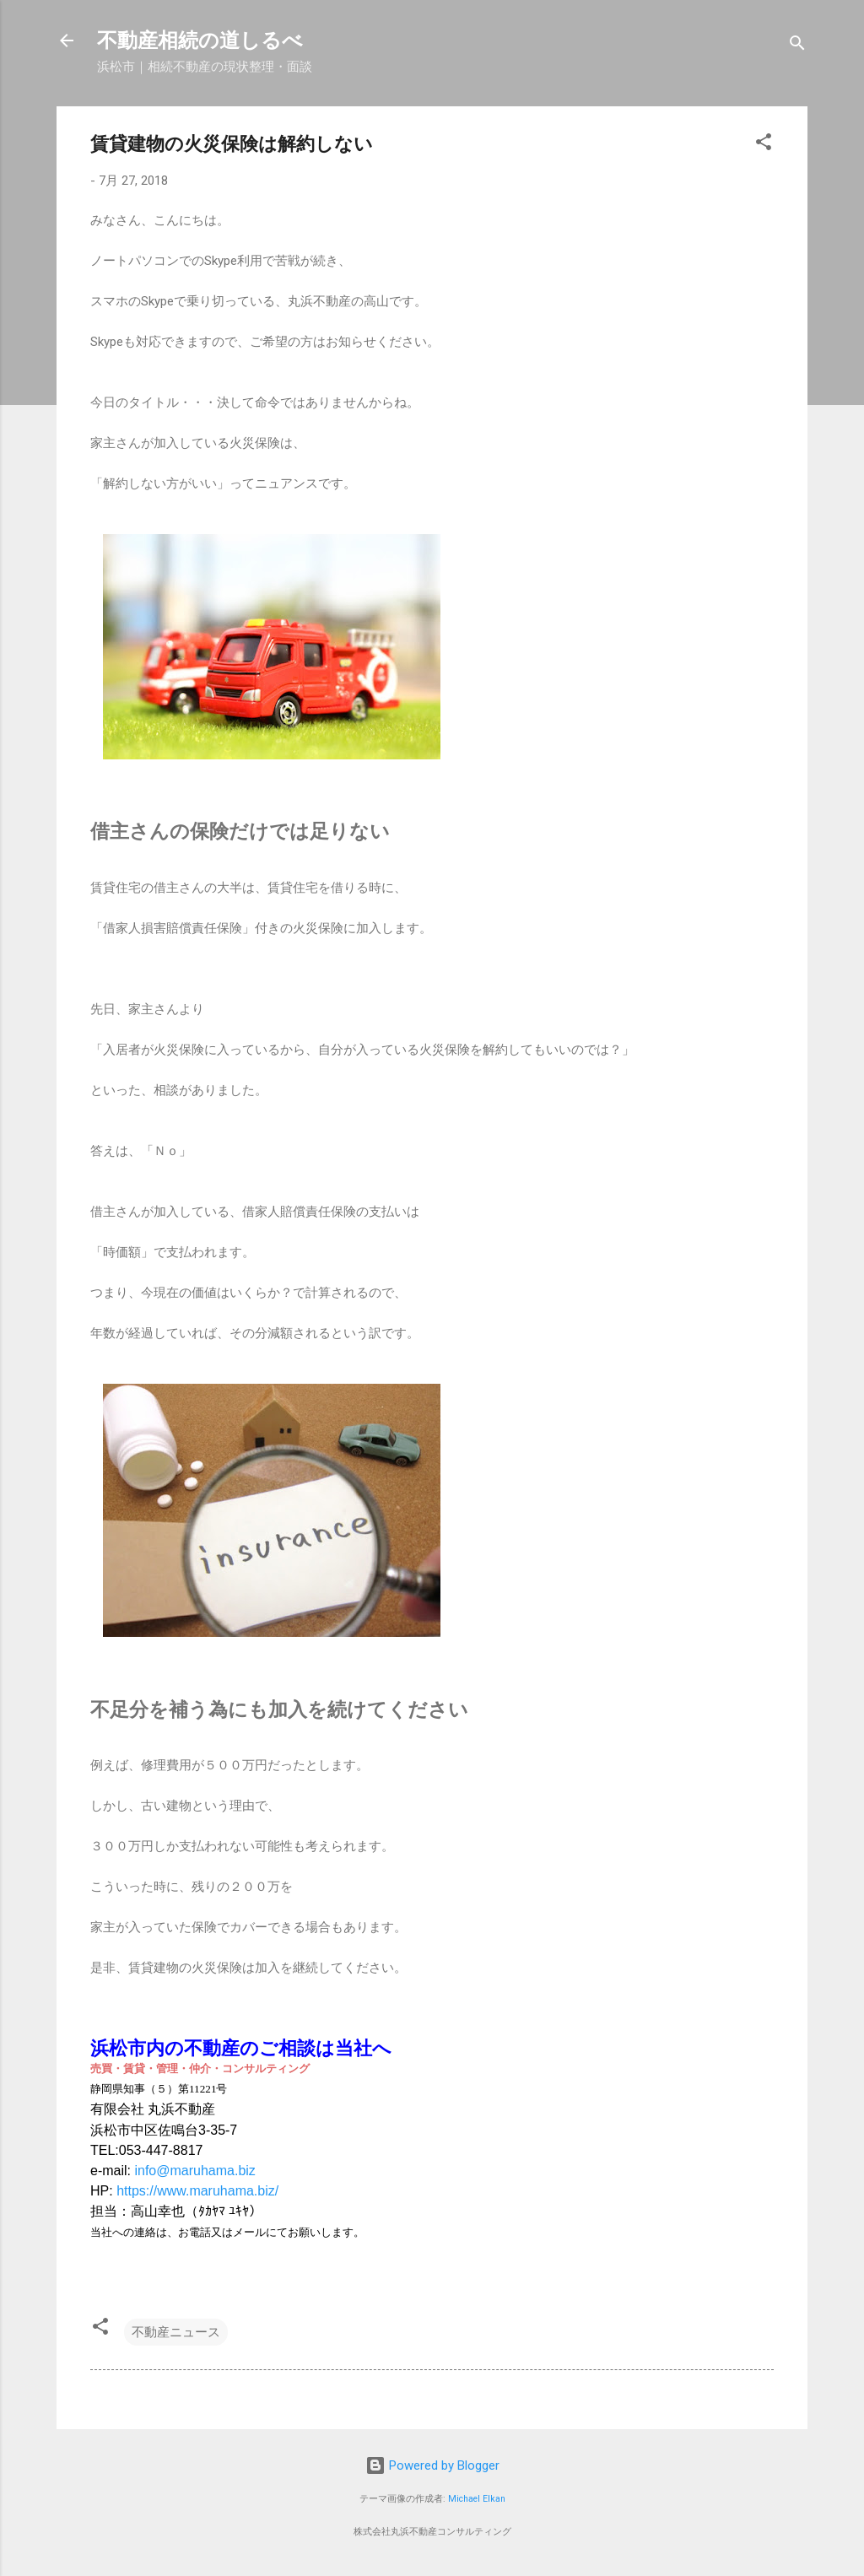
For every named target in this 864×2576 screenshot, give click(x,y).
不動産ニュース (176, 2332)
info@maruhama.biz (194, 2170)
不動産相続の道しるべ (200, 40)
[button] (763, 145)
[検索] (797, 46)
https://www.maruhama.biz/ (197, 2191)
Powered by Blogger (432, 2465)
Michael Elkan (476, 2498)
